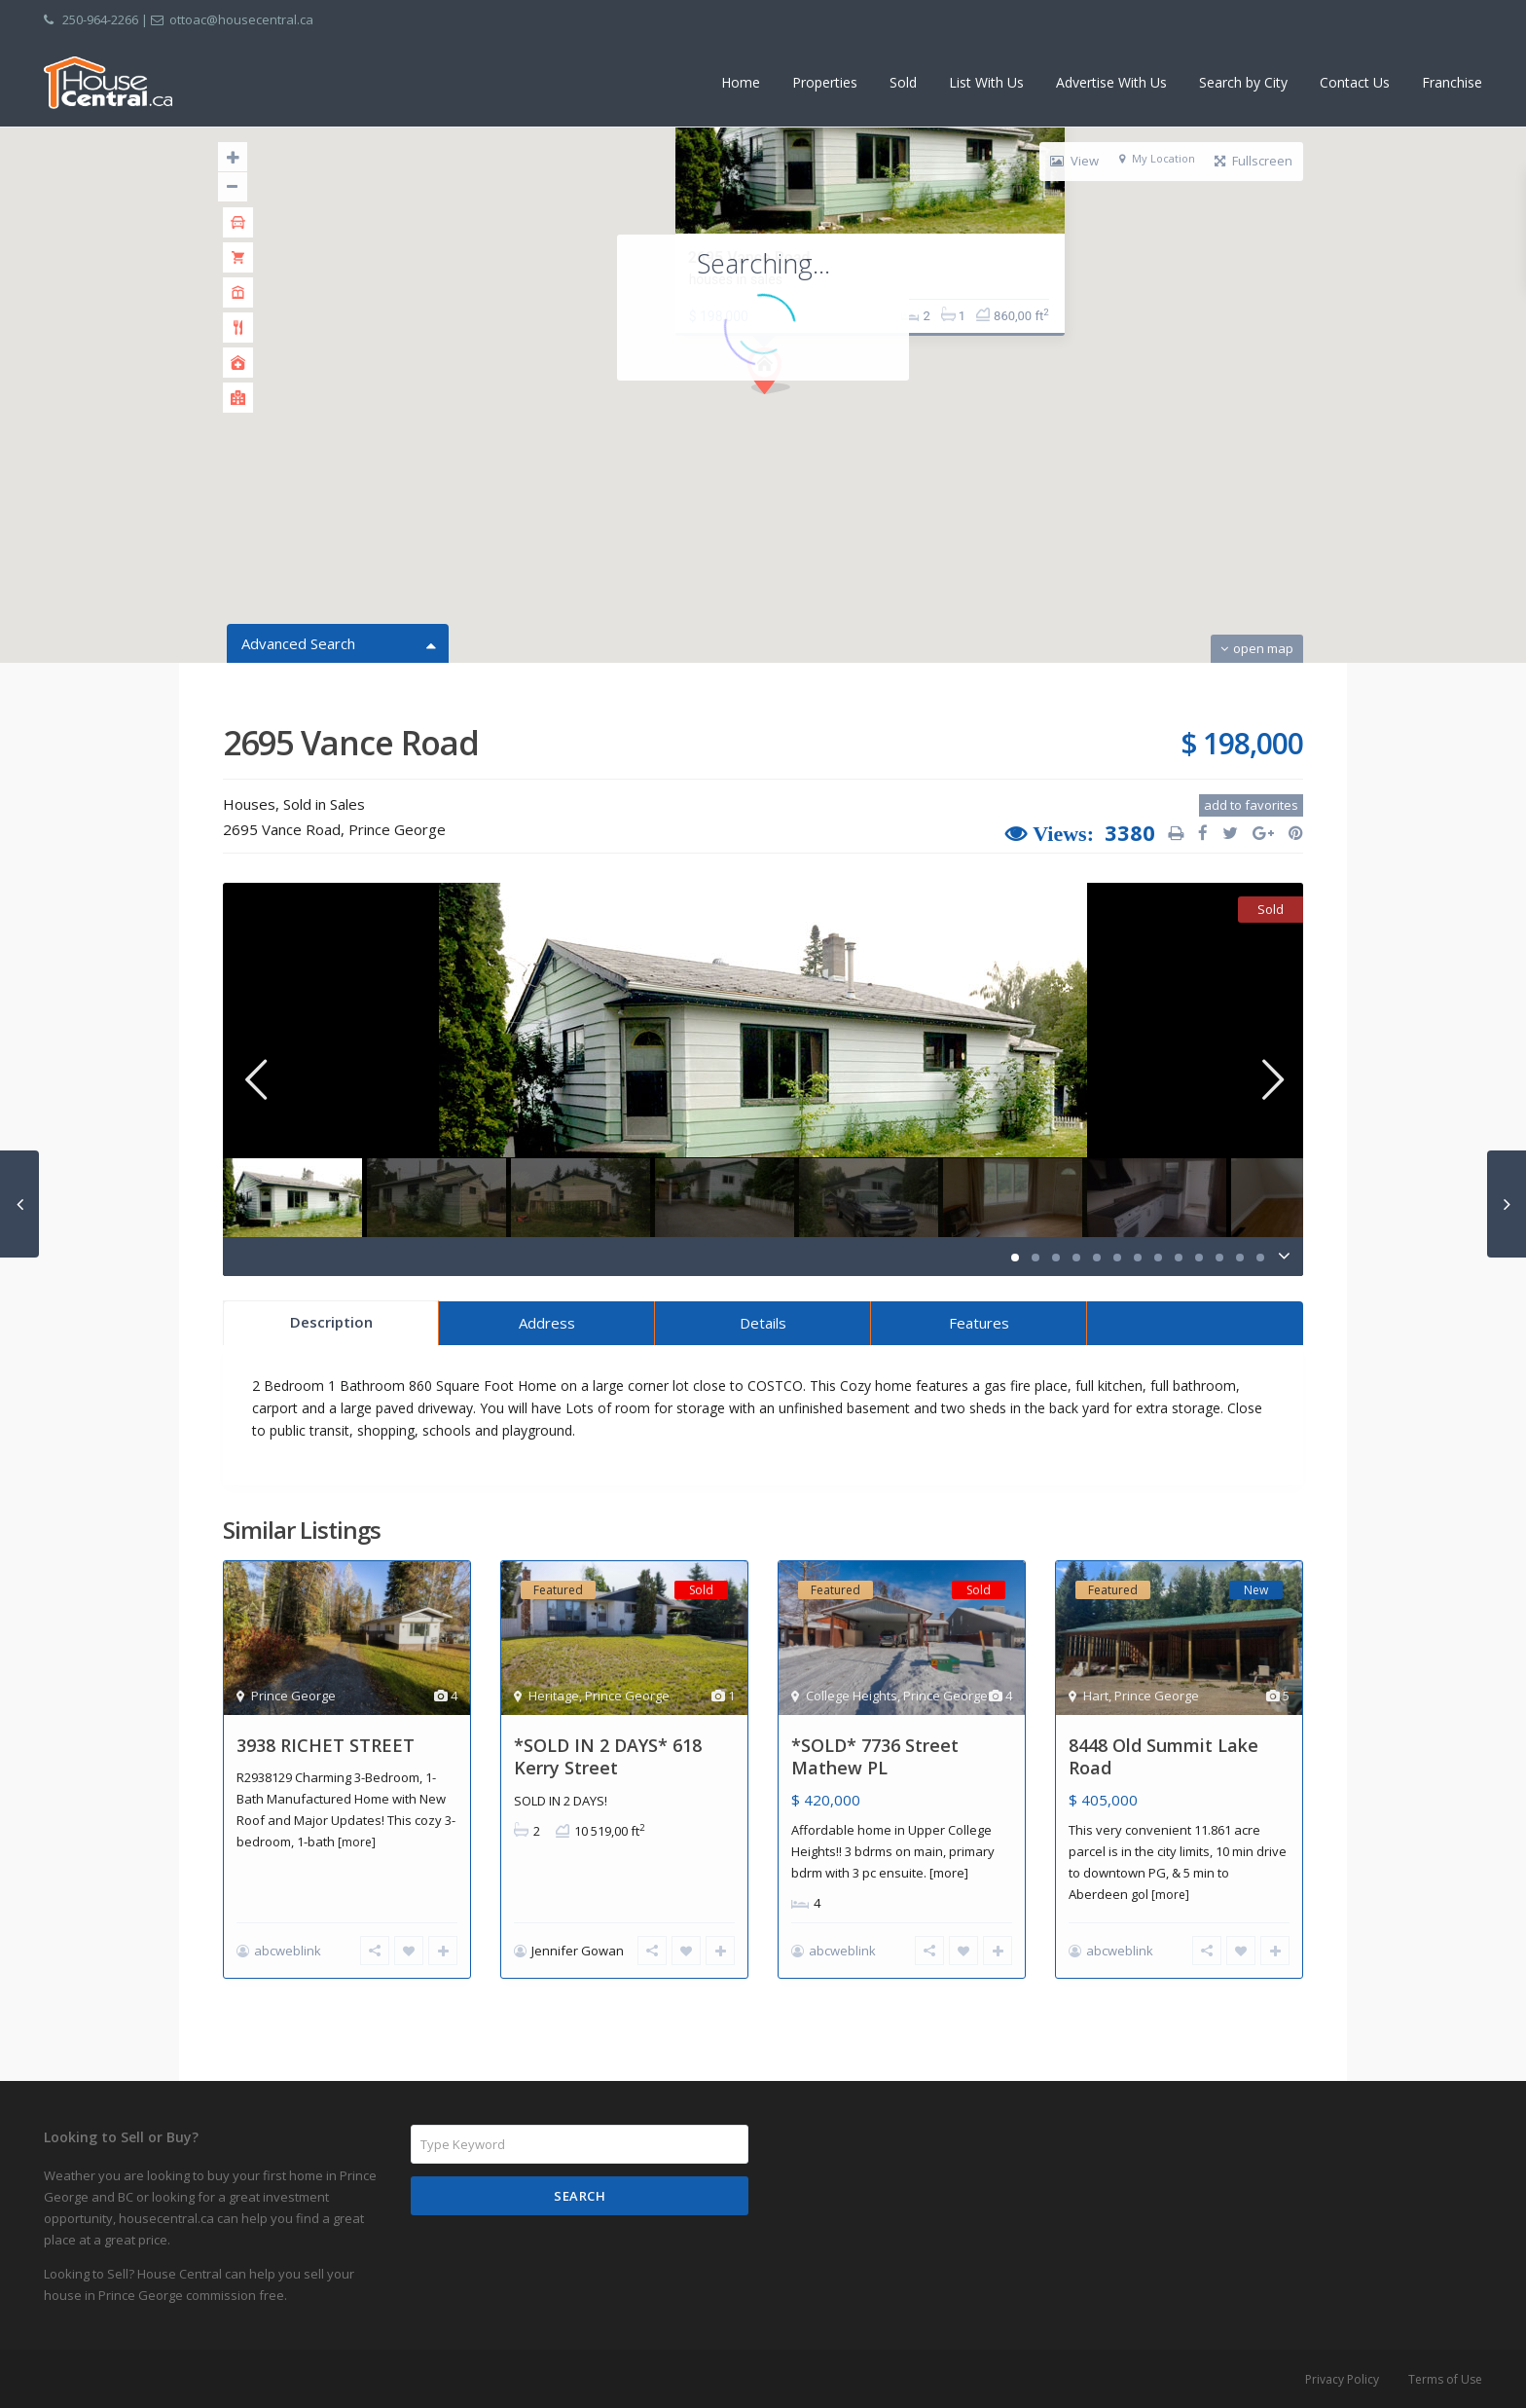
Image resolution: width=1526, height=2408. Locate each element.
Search (579, 2196)
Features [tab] (979, 1322)
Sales (347, 804)
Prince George (397, 829)
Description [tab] (331, 1322)
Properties (824, 82)
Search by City (1243, 82)
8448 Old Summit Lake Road (1163, 1756)
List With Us (986, 82)
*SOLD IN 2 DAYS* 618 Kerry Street (608, 1756)
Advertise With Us (1111, 82)
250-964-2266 (100, 19)
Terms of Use (1445, 2379)
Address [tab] (547, 1322)
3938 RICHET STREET (325, 1745)
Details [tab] (763, 1322)
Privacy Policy (1342, 2379)
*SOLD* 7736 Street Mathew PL (875, 1756)
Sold (903, 82)
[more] (357, 1842)
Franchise (1452, 82)
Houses (249, 804)
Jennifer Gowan (577, 1950)
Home (740, 82)
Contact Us (1355, 82)
